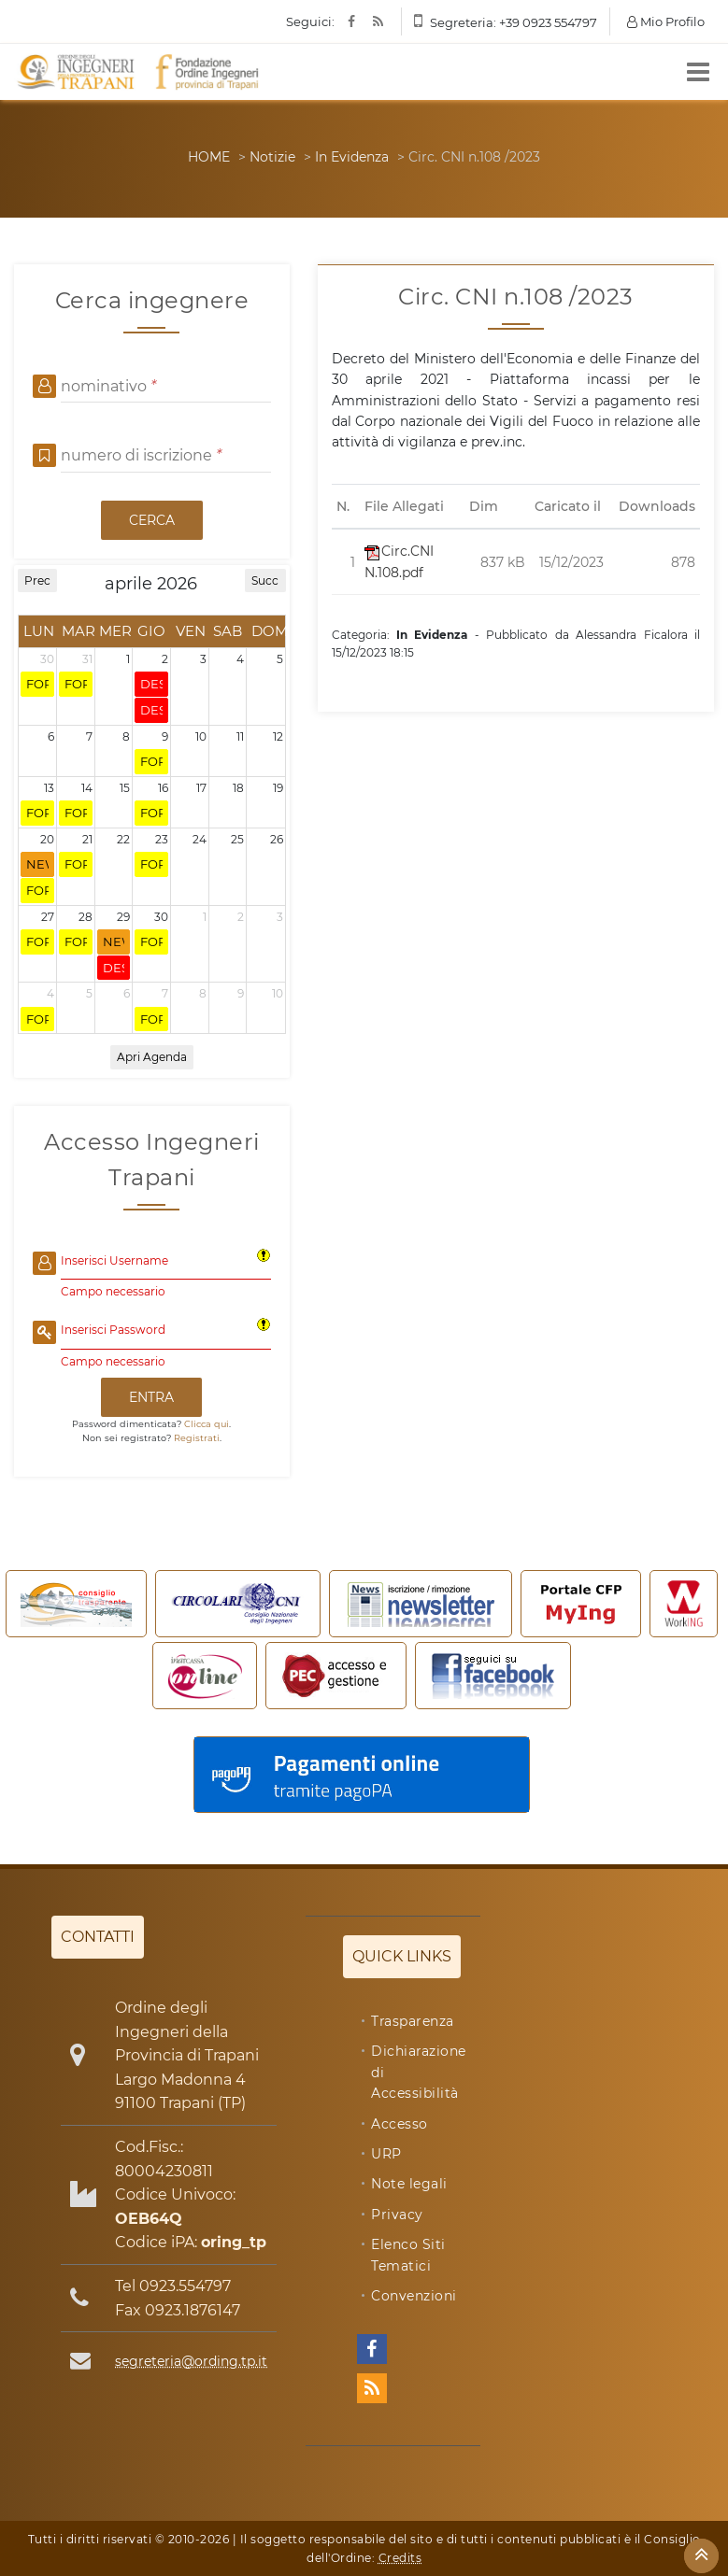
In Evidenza (352, 157)
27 (47, 917)
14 (87, 788)
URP (386, 2153)
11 (240, 736)
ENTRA (151, 1397)
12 (278, 736)
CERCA (152, 520)
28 (86, 917)
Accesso (399, 2124)
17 (201, 788)
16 (163, 788)
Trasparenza (412, 2021)
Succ (264, 580)
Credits (400, 2558)
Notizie (272, 157)
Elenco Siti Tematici (408, 2254)
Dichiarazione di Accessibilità (418, 2072)
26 (276, 839)
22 (123, 839)
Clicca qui (206, 1424)
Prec (37, 580)
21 (87, 839)
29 (123, 917)
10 (201, 736)
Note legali (409, 2183)
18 (238, 788)
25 (237, 839)
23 (161, 839)
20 (47, 839)
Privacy (397, 2214)
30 (47, 659)
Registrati (197, 1438)
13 (49, 788)
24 (200, 839)
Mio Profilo (665, 21)
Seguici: (310, 21)
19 (278, 788)
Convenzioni (414, 2295)
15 (125, 788)
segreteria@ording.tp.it (191, 2361)
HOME (209, 157)
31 (87, 659)
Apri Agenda (152, 1057)
